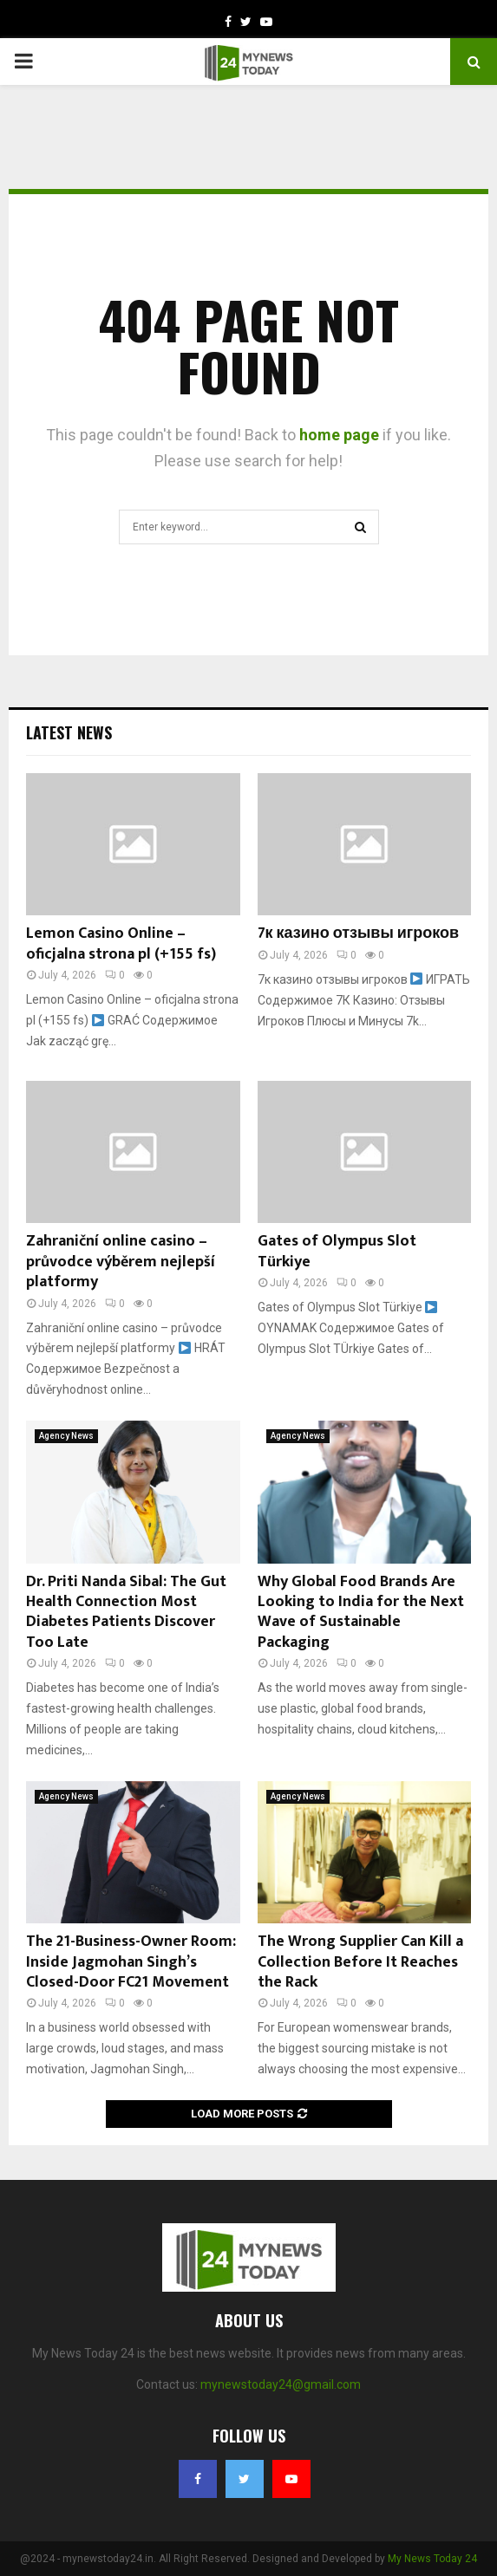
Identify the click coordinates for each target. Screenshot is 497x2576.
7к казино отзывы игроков (359, 933)
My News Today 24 (432, 2559)
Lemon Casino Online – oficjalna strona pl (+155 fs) (121, 943)
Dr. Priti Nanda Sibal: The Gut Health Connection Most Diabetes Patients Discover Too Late (126, 1612)
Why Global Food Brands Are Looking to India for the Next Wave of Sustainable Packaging (361, 1612)
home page (339, 435)
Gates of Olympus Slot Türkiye (337, 1251)
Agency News (66, 1436)
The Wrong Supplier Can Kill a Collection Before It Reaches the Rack (360, 1962)
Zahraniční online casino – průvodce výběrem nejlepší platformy (120, 1261)
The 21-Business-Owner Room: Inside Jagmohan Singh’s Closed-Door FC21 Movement (131, 1962)
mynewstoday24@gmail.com (280, 2384)
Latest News (69, 732)
